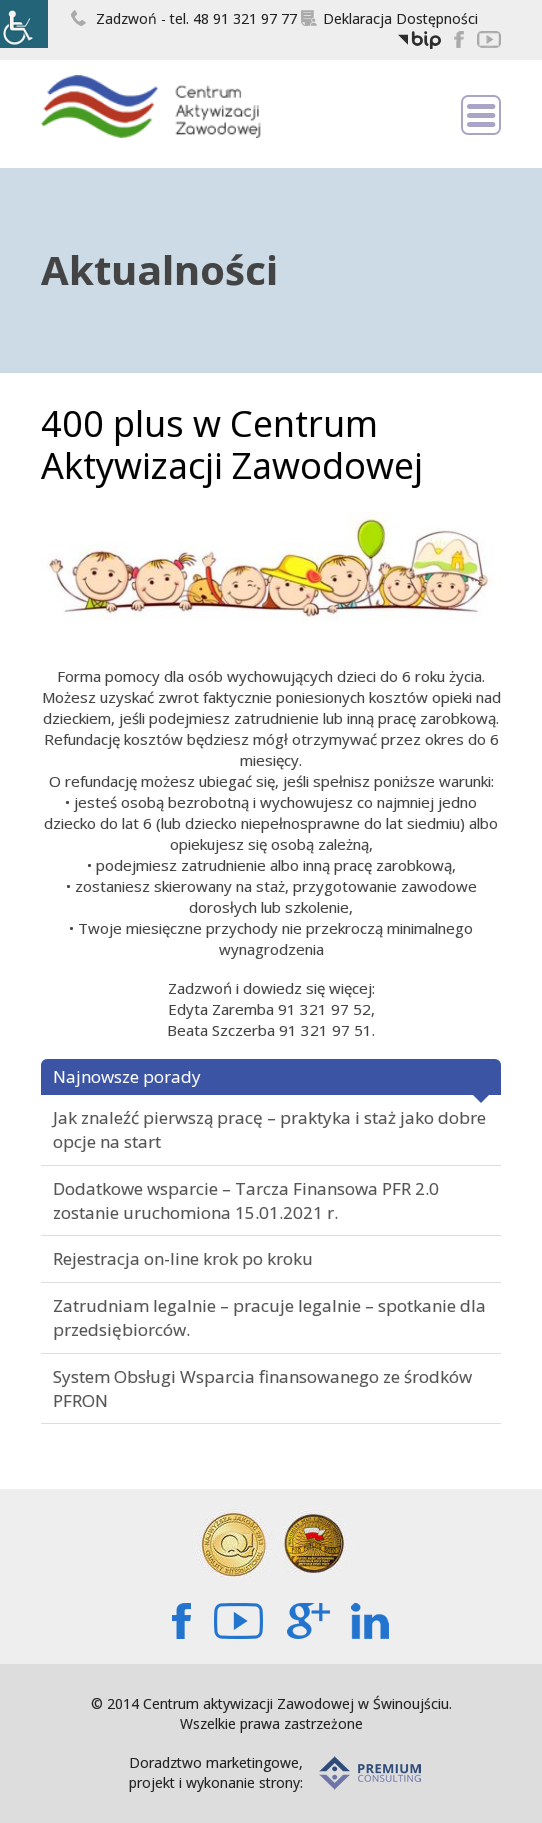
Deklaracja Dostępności (389, 18)
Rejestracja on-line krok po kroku (183, 1258)
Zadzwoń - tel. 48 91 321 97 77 (184, 18)
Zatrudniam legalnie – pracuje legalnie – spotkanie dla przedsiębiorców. (269, 1317)
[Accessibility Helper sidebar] (24, 24)
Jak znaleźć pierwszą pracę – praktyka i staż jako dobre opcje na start (269, 1129)
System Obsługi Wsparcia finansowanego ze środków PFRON (262, 1388)
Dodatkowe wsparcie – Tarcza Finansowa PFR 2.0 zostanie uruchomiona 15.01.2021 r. (246, 1200)
